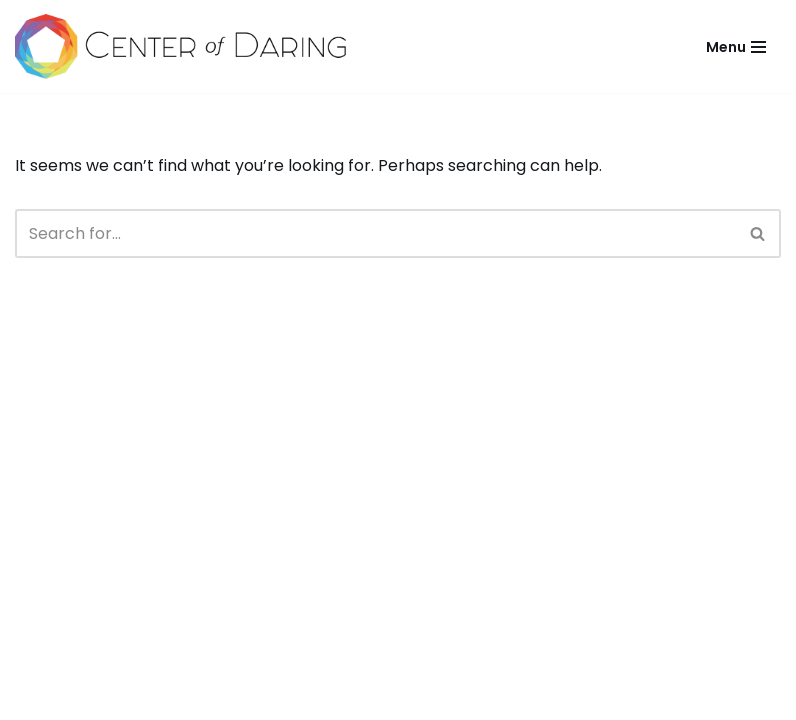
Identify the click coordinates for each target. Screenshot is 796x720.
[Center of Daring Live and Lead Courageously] (180, 46)
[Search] (375, 233)
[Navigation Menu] (736, 47)
